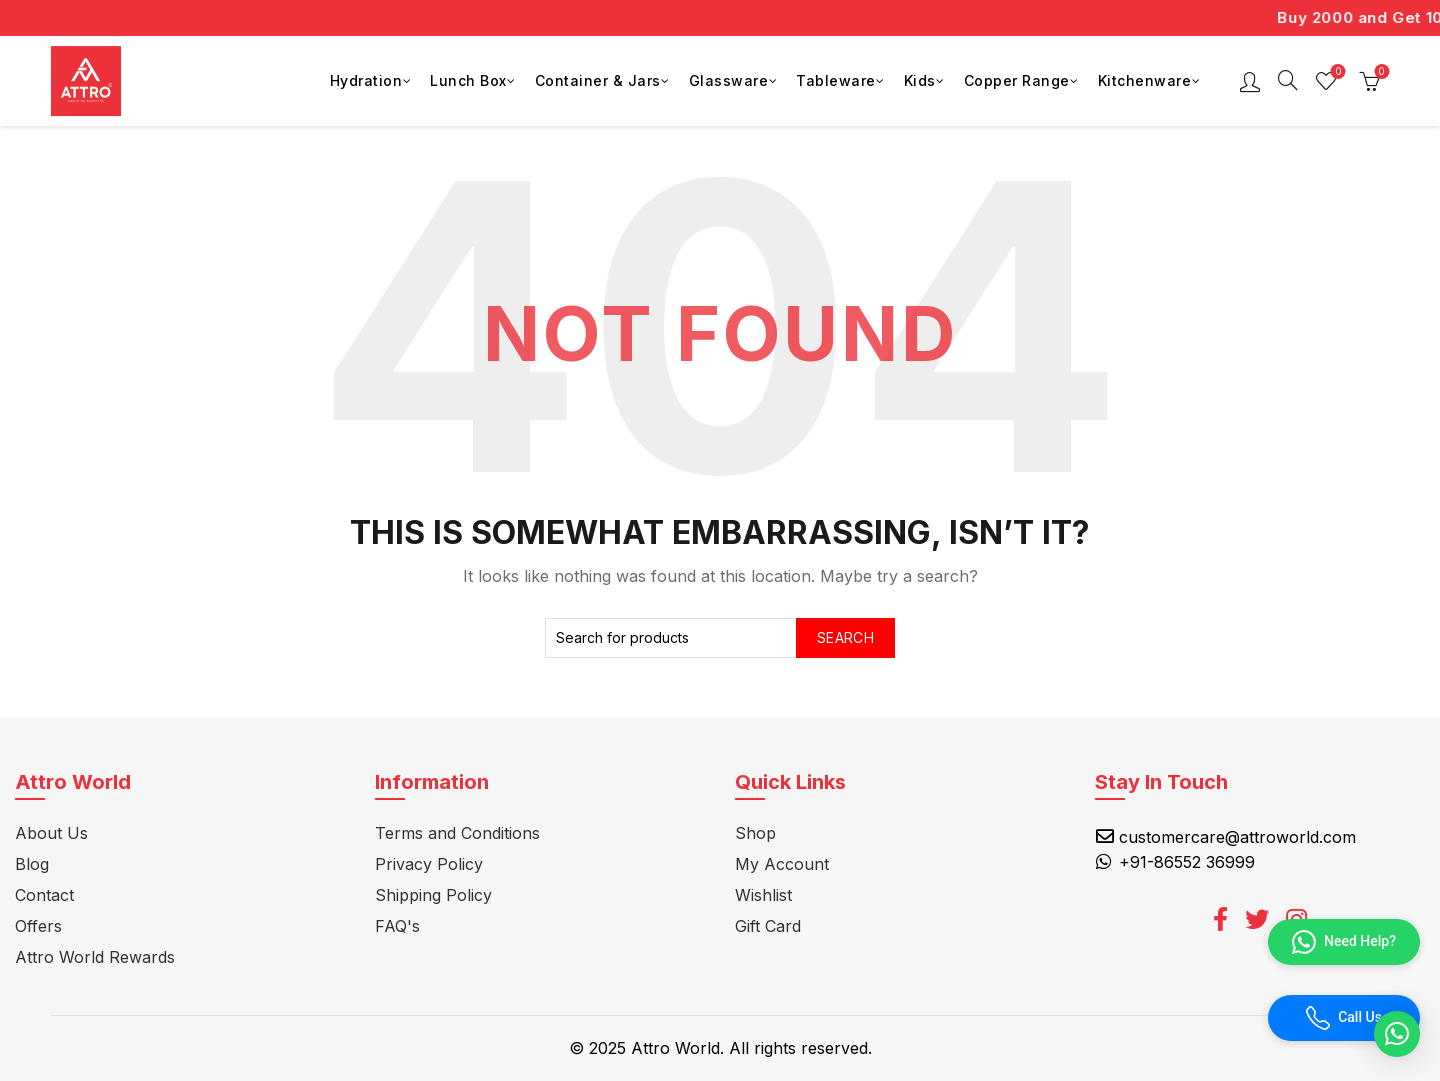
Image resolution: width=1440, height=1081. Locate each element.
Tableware (836, 80)
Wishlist (1336, 72)
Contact (44, 895)
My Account (782, 864)
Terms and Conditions (457, 833)
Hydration (366, 80)
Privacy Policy (429, 864)
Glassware (729, 80)
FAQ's (397, 926)
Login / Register (1250, 81)
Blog (32, 864)
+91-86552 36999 (1187, 862)
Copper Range (1017, 80)
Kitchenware (1145, 80)
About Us (51, 833)
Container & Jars (598, 80)
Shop (755, 833)
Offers (38, 926)
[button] (1397, 1034)
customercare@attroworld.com (1237, 837)
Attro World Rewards (95, 957)
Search (845, 637)
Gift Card (768, 926)
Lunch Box (468, 80)
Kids (920, 80)
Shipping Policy (433, 895)
